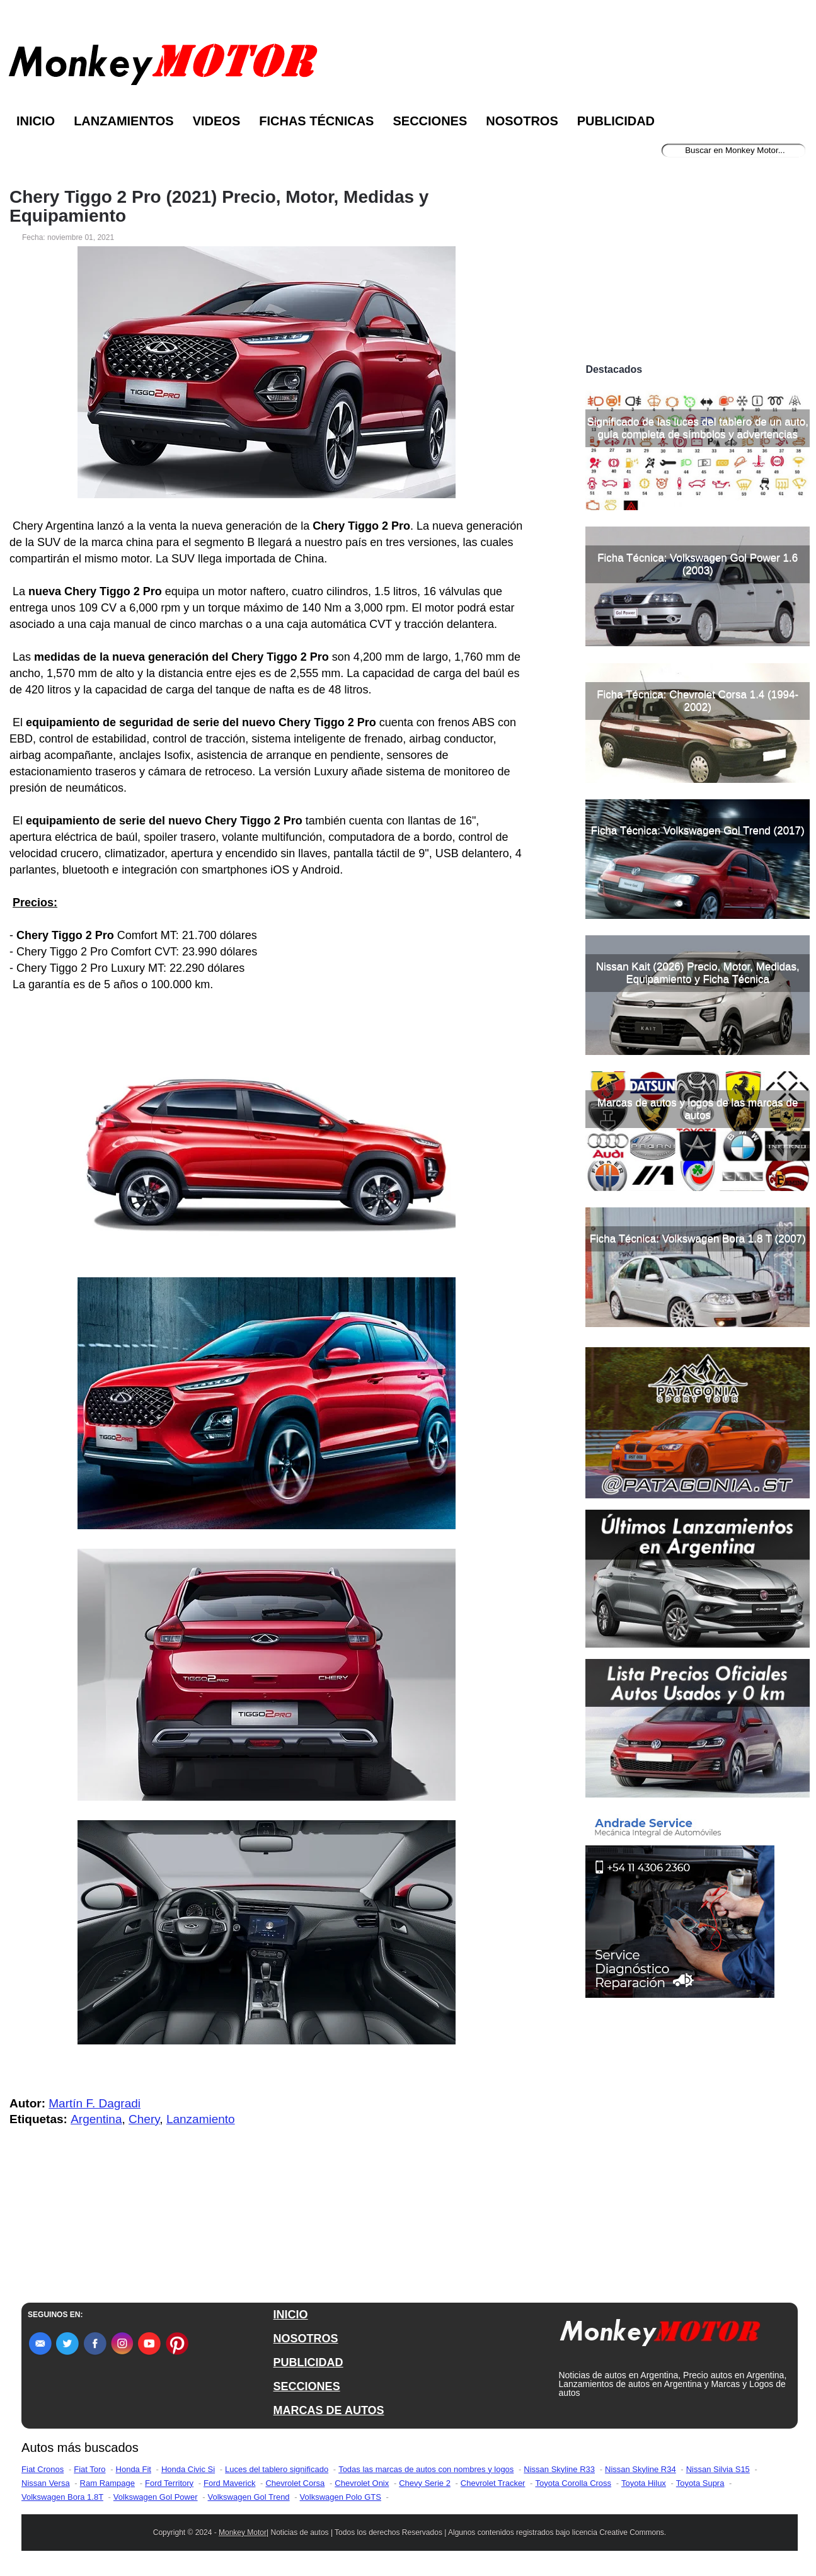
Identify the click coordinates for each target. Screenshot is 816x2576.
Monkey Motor (243, 2532)
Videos (217, 121)
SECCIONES (306, 2386)
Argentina (96, 2119)
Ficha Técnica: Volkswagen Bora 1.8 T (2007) (698, 1239)
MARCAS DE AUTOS (328, 2410)
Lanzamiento (200, 2119)
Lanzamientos (124, 121)
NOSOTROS (305, 2338)
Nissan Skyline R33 (559, 2469)
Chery (144, 2119)
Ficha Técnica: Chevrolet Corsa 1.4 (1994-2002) (697, 700)
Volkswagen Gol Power (155, 2497)
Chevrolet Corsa (295, 2483)
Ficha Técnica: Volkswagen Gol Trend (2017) (698, 830)
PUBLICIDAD (308, 2362)
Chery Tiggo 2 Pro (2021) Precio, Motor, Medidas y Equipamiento (218, 206)
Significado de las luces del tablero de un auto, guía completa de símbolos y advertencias (697, 428)
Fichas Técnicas (316, 121)
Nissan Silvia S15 (718, 2469)
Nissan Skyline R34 (640, 2469)
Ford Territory (169, 2483)
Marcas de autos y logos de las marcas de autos (697, 1109)
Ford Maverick (229, 2483)
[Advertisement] (697, 263)
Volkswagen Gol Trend (249, 2497)
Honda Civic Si (188, 2469)
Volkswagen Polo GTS (340, 2497)
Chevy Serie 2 (425, 2483)
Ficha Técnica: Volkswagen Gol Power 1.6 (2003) (697, 564)
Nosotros (522, 121)
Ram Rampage (107, 2483)
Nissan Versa (45, 2483)
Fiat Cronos (42, 2469)
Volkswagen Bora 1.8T (62, 2497)
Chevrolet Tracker (493, 2483)
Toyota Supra (700, 2483)
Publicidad (616, 121)
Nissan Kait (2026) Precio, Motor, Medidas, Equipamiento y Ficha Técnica (698, 972)
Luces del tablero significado (276, 2469)
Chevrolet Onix (362, 2483)
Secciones (430, 121)
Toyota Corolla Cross (573, 2483)
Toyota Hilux (643, 2483)
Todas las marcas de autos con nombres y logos (426, 2469)
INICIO (290, 2314)
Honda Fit (133, 2469)
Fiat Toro (89, 2469)
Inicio (35, 121)
